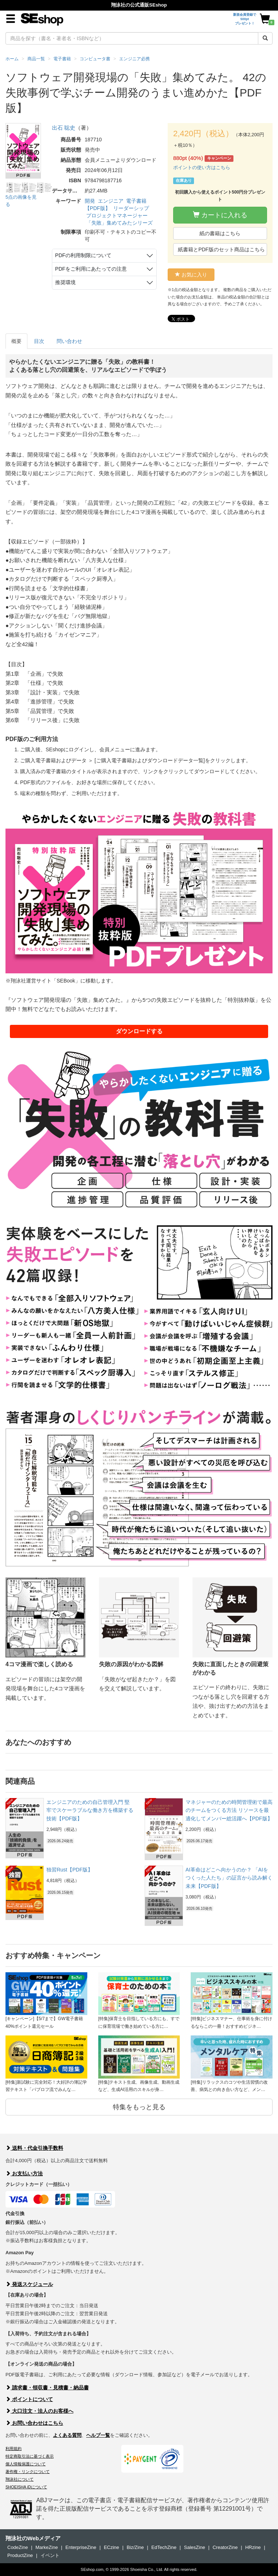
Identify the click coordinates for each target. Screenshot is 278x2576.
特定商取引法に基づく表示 (29, 2456)
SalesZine (194, 2547)
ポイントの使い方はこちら (201, 167)
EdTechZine (163, 2547)
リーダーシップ (131, 208)
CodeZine (17, 2547)
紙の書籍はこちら (219, 233)
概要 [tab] (16, 341)
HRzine (253, 2547)
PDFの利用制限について (83, 255)
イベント (50, 2555)
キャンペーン (219, 158)
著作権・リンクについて (27, 2471)
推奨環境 (65, 282)
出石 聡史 (63, 128)
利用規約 (13, 2448)
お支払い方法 (24, 2173)
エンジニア (110, 201)
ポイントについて (29, 2399)
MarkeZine (46, 2547)
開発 (90, 201)
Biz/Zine (135, 2547)
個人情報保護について (25, 2464)
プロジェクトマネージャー (117, 215)
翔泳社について (19, 2479)
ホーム (12, 58)
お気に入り (191, 275)
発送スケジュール (29, 2284)
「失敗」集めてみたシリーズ (119, 223)
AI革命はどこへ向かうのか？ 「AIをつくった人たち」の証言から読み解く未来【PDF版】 (229, 1878)
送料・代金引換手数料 (34, 2148)
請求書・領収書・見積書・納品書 (47, 2387)
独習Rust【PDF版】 (69, 1870)
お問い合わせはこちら (34, 2423)
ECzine (111, 2547)
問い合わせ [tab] (69, 341)
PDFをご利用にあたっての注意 (91, 269)
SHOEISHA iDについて (26, 2487)
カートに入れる (220, 215)
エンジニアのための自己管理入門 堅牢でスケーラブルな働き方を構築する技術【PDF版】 (89, 1810)
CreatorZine (225, 2547)
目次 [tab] (39, 341)
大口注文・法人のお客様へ (39, 2411)
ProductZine (20, 2555)
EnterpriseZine (80, 2547)
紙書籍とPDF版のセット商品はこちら (221, 249)
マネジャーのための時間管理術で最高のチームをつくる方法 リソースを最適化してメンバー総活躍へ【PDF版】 (229, 1810)
